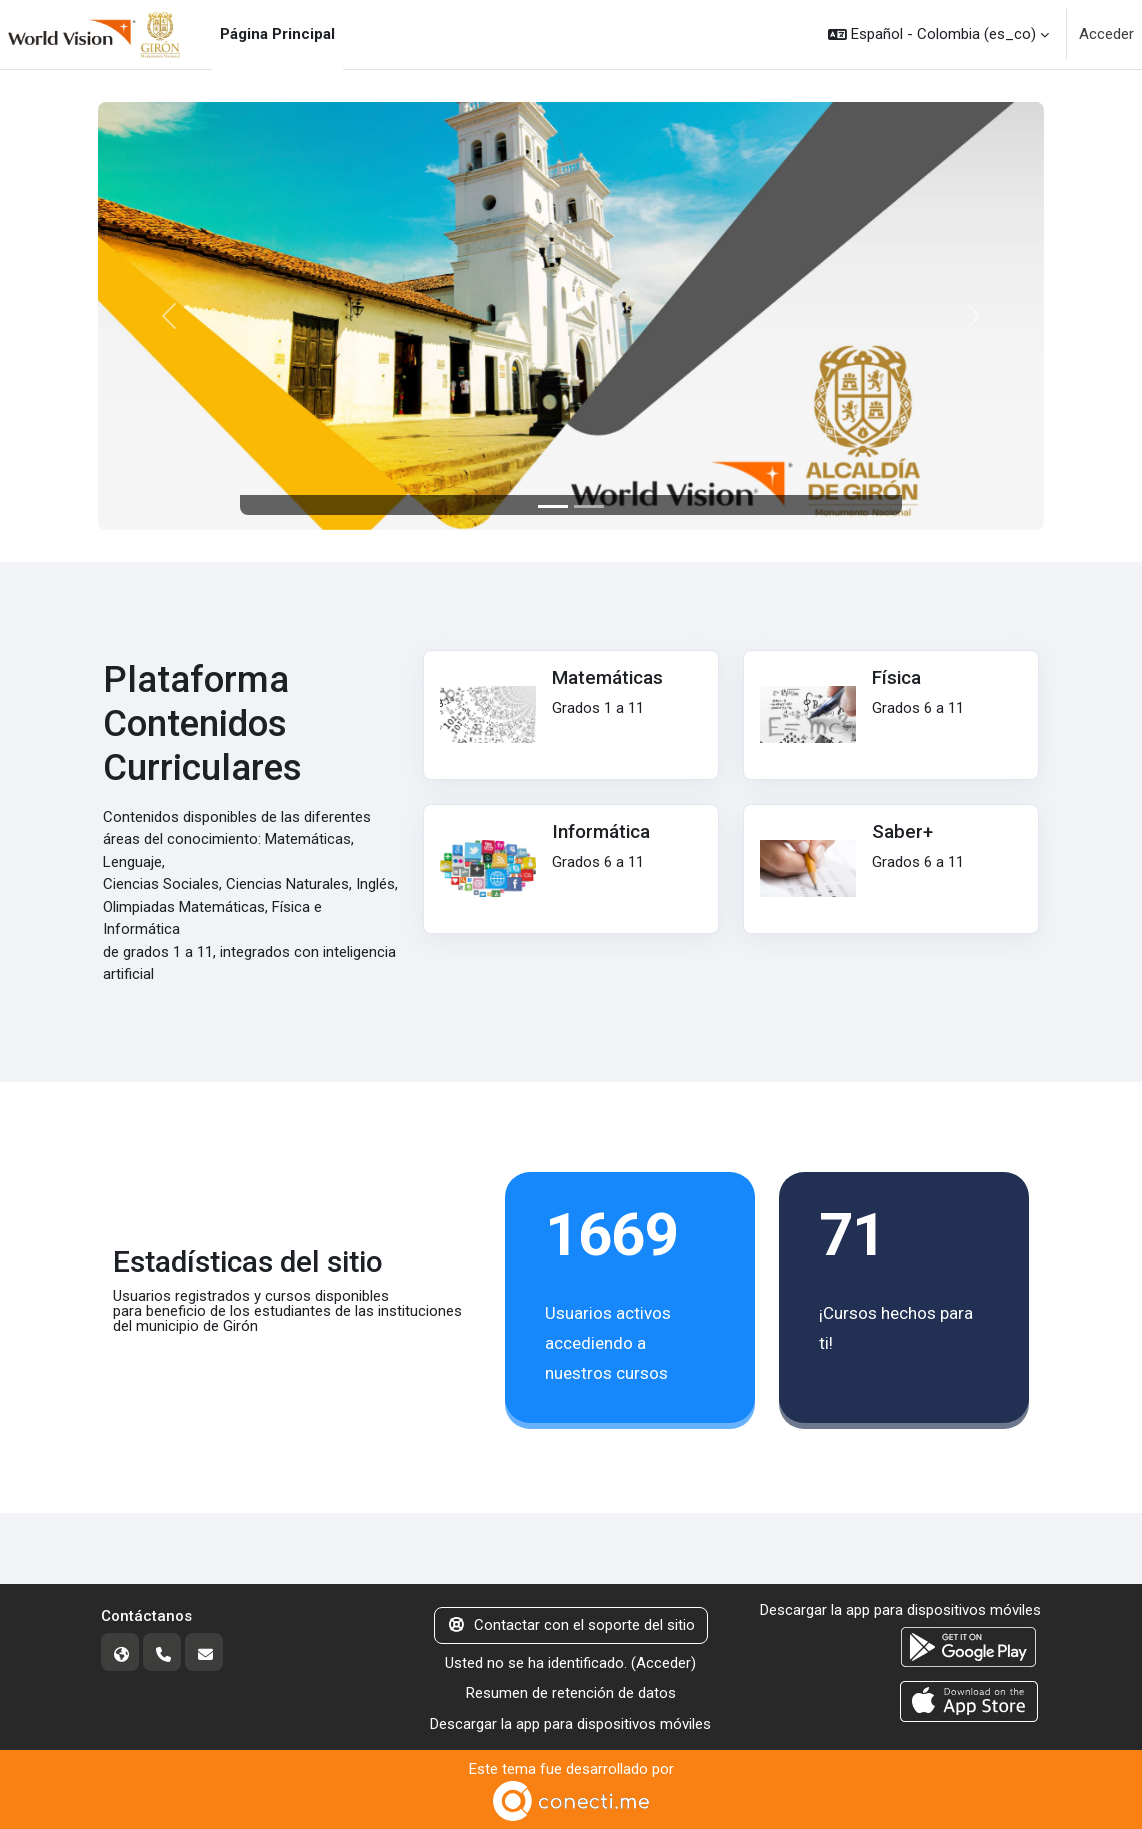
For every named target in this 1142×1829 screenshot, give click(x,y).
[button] (938, 34)
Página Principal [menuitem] (277, 34)
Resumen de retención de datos (571, 1693)
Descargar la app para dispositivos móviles (570, 1724)
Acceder (1106, 34)
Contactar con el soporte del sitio (571, 1625)
